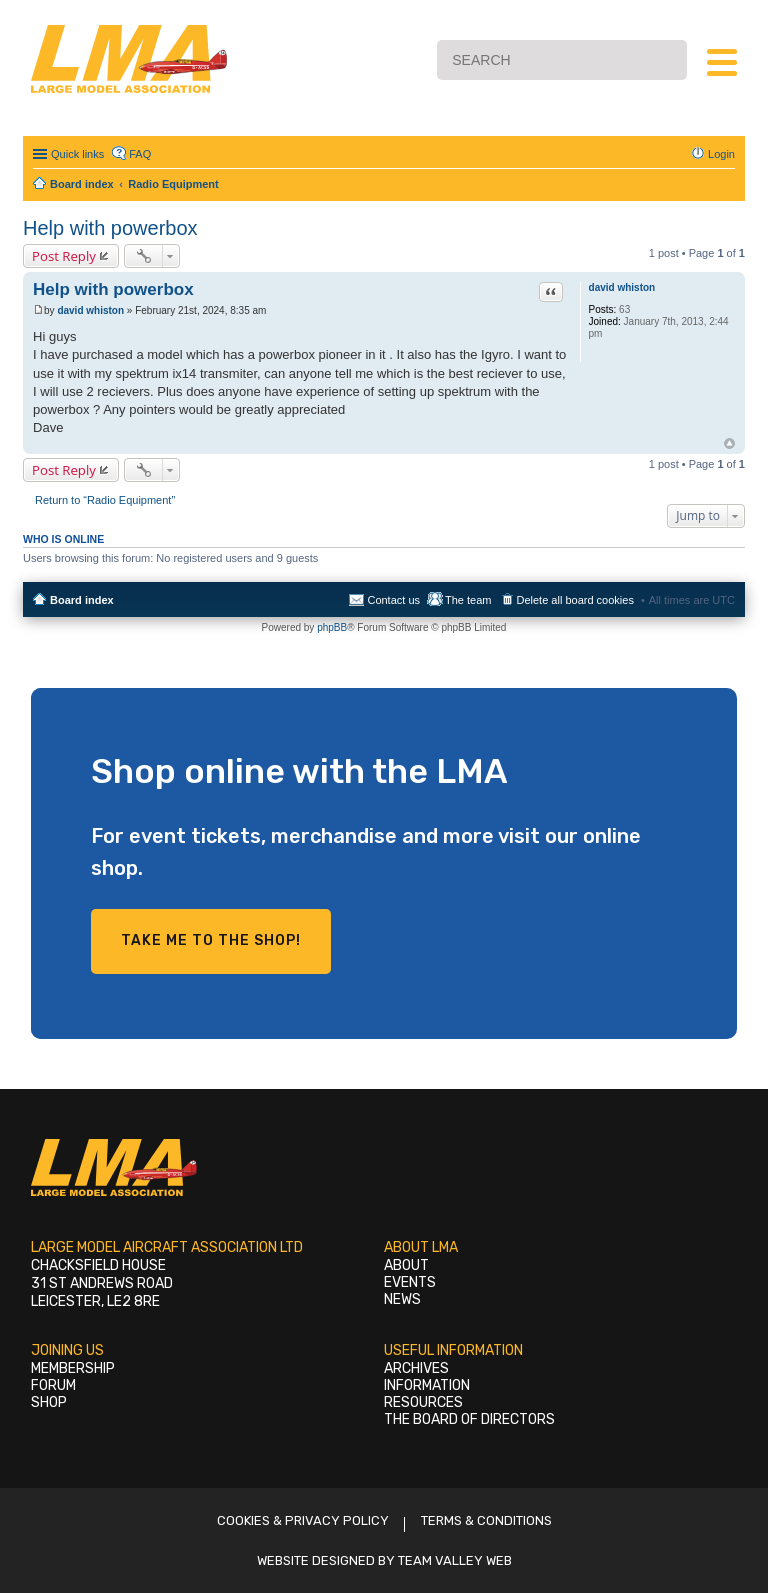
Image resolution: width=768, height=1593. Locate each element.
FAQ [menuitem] (140, 154)
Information (427, 1385)
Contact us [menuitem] (393, 600)
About (406, 1265)
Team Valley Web (455, 1560)
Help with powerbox (110, 228)
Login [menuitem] (721, 154)
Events (410, 1282)
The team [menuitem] (468, 600)
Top (729, 443)
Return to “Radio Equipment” (105, 500)
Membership (73, 1368)
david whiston (622, 287)
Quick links (77, 154)
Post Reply (64, 256)
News (402, 1299)
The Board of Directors (469, 1419)
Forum (53, 1385)
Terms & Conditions (486, 1520)
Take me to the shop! (211, 940)
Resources (423, 1402)
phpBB (332, 627)
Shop (49, 1402)
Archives (416, 1368)
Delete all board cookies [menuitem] (575, 600)
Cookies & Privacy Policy (303, 1520)
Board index (82, 600)
